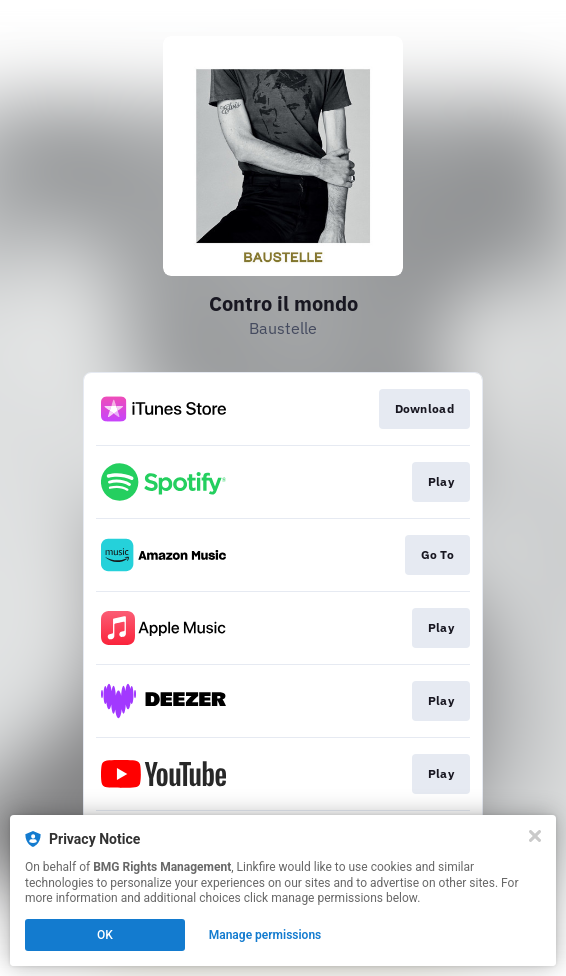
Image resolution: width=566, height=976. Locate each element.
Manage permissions (265, 935)
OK (105, 935)
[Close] (535, 836)
